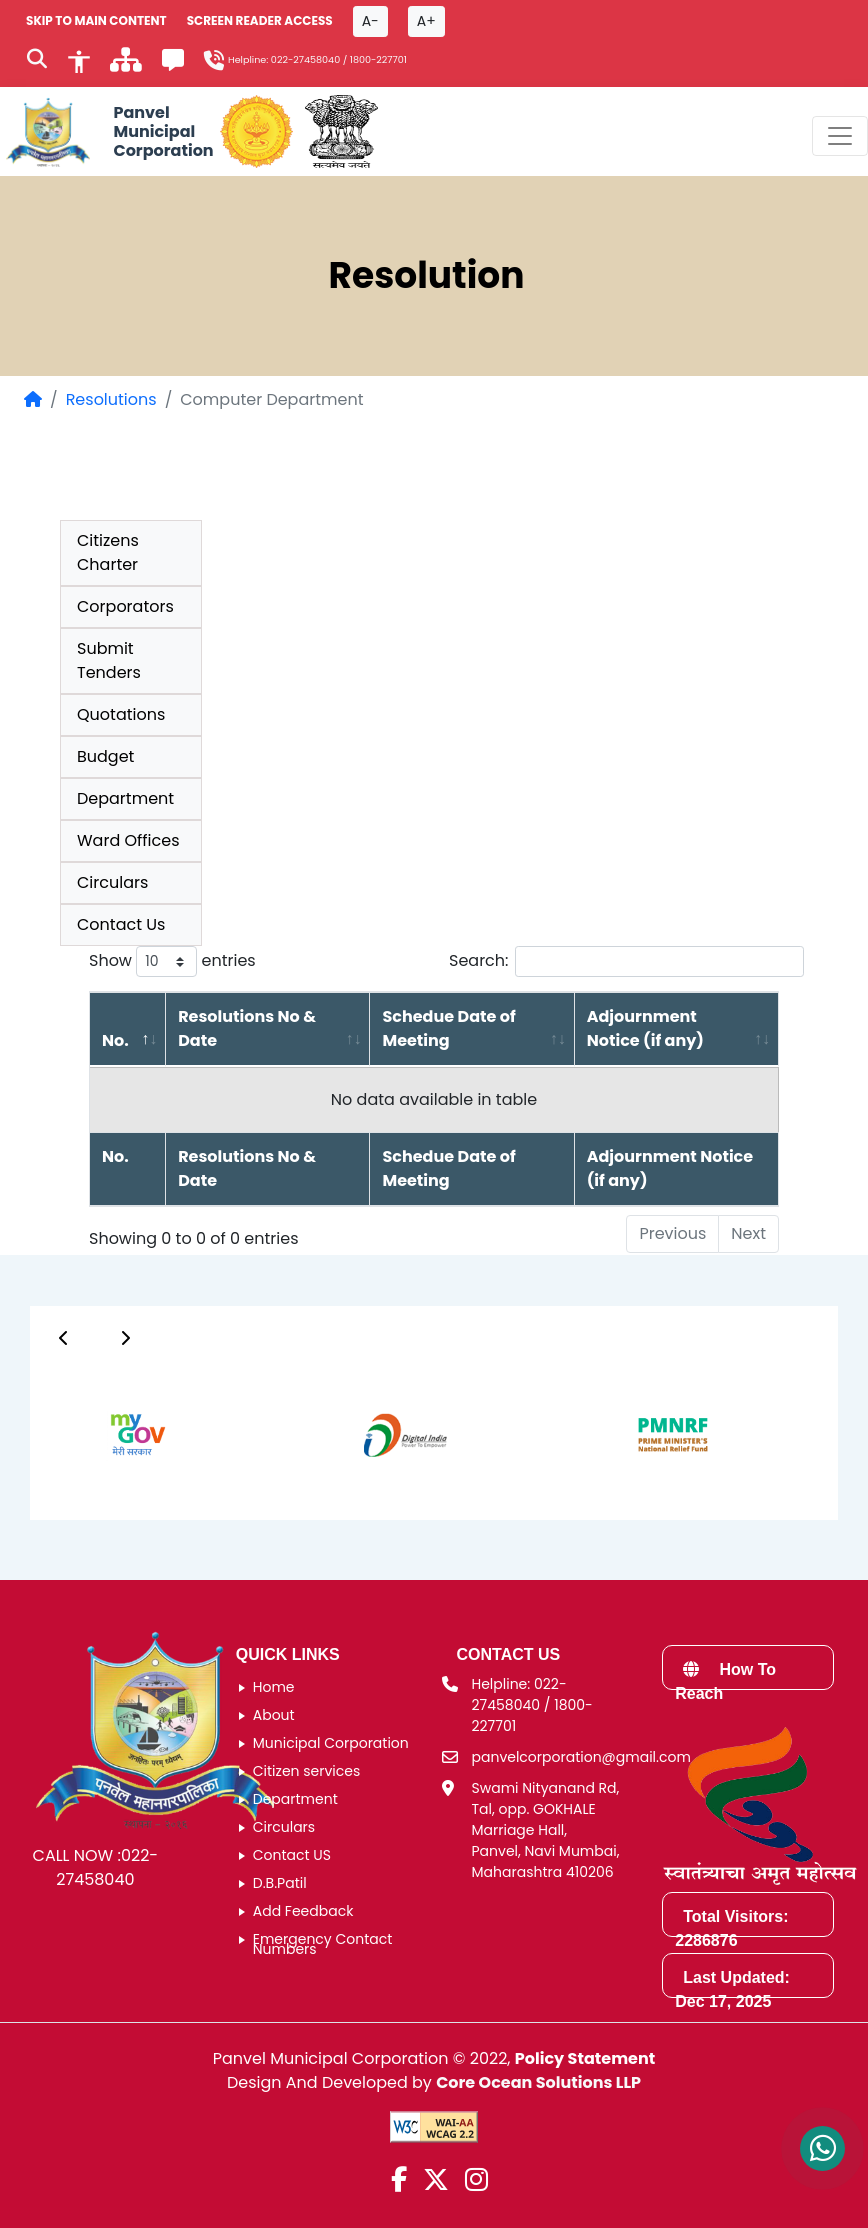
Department (125, 798)
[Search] (37, 61)
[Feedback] (173, 63)
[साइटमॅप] (126, 65)
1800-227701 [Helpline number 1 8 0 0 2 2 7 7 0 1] (378, 59)
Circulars (112, 882)
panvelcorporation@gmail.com (581, 1757)
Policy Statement (585, 2058)
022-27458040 (107, 1867)
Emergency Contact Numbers (323, 1944)
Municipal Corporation (331, 1743)
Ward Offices (128, 840)
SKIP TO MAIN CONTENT (96, 20)
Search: (626, 961)
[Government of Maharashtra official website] (256, 131)
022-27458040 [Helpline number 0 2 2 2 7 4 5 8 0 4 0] (305, 59)
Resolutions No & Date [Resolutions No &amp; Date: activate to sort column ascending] (247, 1028)
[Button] (64, 1338)
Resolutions (111, 399)
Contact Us (121, 924)
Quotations (121, 714)
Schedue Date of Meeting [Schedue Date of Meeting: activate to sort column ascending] (448, 1028)
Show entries (172, 961)
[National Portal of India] (341, 131)
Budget (105, 756)
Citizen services (307, 1771)
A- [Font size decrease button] (370, 21)
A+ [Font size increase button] (426, 21)
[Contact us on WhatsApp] (822, 2148)
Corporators (125, 606)
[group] (116, 1434)
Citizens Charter (108, 552)
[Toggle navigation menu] (840, 136)
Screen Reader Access (260, 20)
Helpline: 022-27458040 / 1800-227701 (532, 1705)
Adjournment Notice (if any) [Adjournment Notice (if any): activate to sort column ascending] (645, 1028)
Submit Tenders (109, 660)
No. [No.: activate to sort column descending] (115, 1040)
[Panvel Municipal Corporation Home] (107, 131)
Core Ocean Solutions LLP (538, 2082)
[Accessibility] (79, 60)
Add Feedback (303, 1911)
